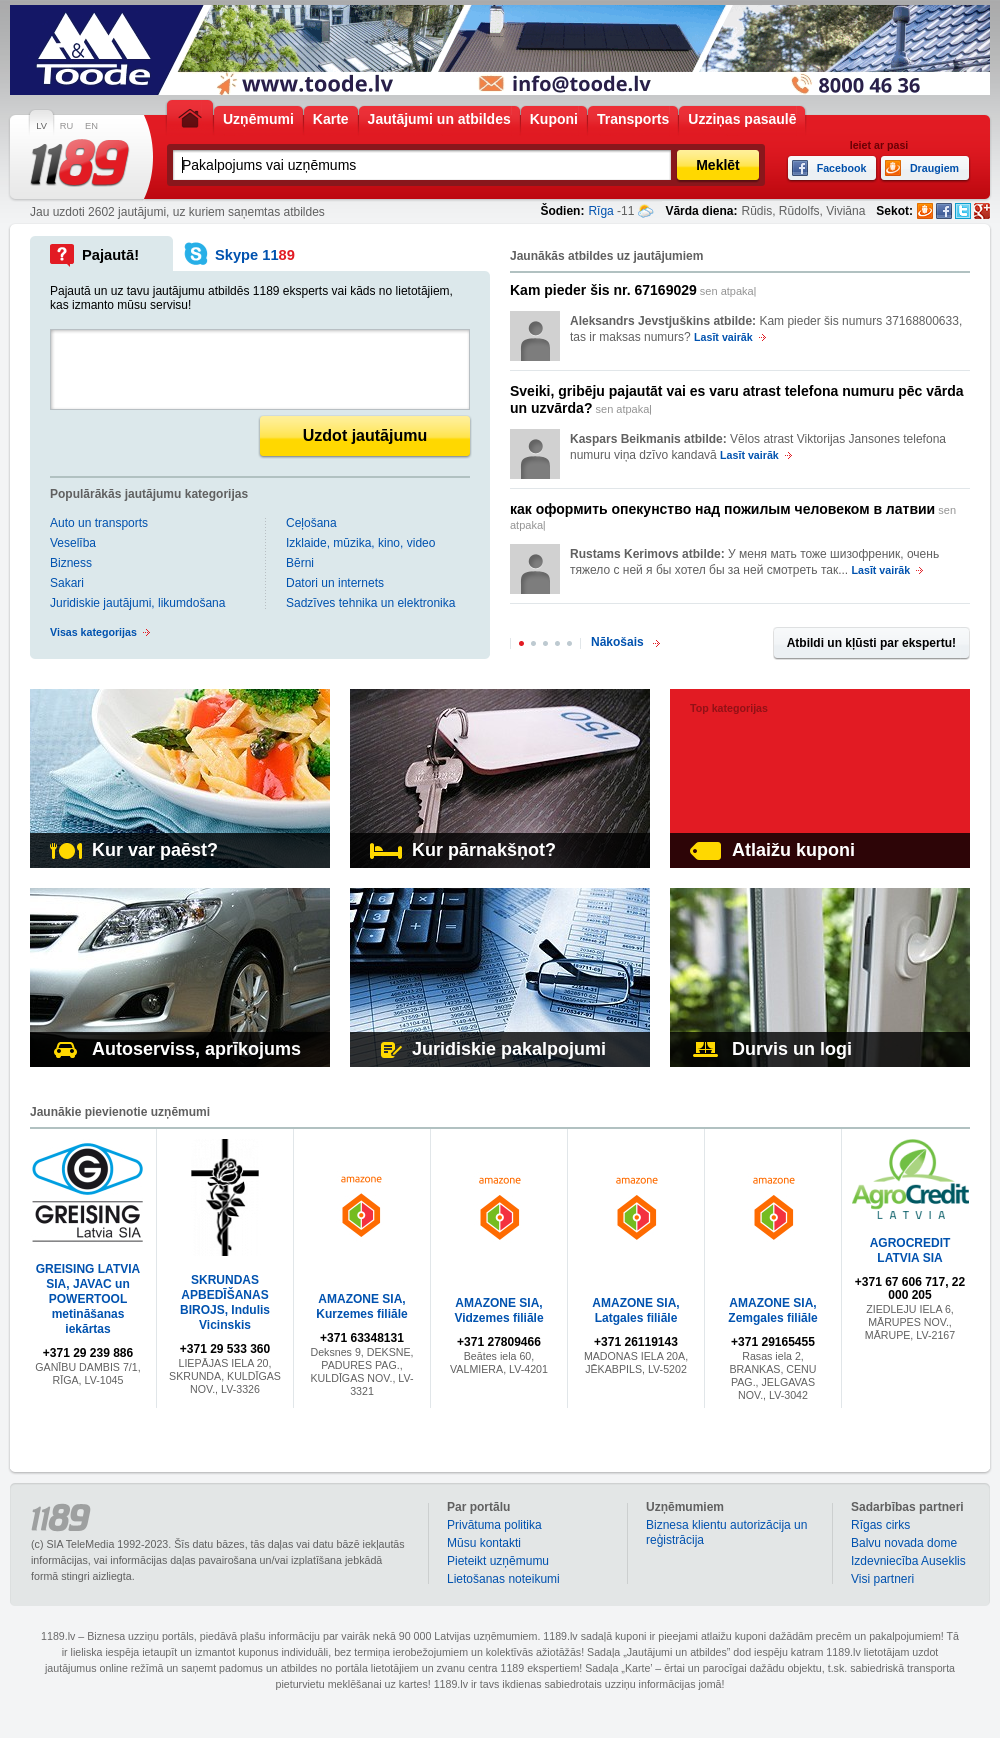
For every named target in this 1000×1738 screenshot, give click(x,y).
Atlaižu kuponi (772, 850)
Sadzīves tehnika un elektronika (370, 603)
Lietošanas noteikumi (503, 1579)
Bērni (300, 563)
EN (91, 126)
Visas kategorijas (93, 632)
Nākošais (617, 642)
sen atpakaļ (633, 290)
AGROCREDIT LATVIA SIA (910, 1250)
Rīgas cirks (880, 1525)
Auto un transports (99, 523)
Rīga (600, 211)
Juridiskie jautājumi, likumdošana (137, 603)
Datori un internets (335, 583)
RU (66, 126)
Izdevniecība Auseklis (908, 1561)
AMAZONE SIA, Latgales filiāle (635, 1310)
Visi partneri (882, 1579)
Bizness (71, 563)
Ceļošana (311, 523)
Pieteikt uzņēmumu (498, 1561)
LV (41, 126)
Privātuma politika (494, 1525)
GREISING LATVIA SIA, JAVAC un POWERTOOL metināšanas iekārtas (88, 1299)
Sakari (67, 583)
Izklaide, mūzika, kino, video (360, 543)
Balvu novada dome (904, 1543)
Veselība (73, 543)
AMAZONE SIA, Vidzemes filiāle (498, 1310)
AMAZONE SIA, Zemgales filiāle (772, 1310)
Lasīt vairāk (723, 337)
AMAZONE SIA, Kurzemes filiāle (361, 1306)
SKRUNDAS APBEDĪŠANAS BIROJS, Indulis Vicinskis (225, 1302)
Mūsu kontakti (484, 1543)
